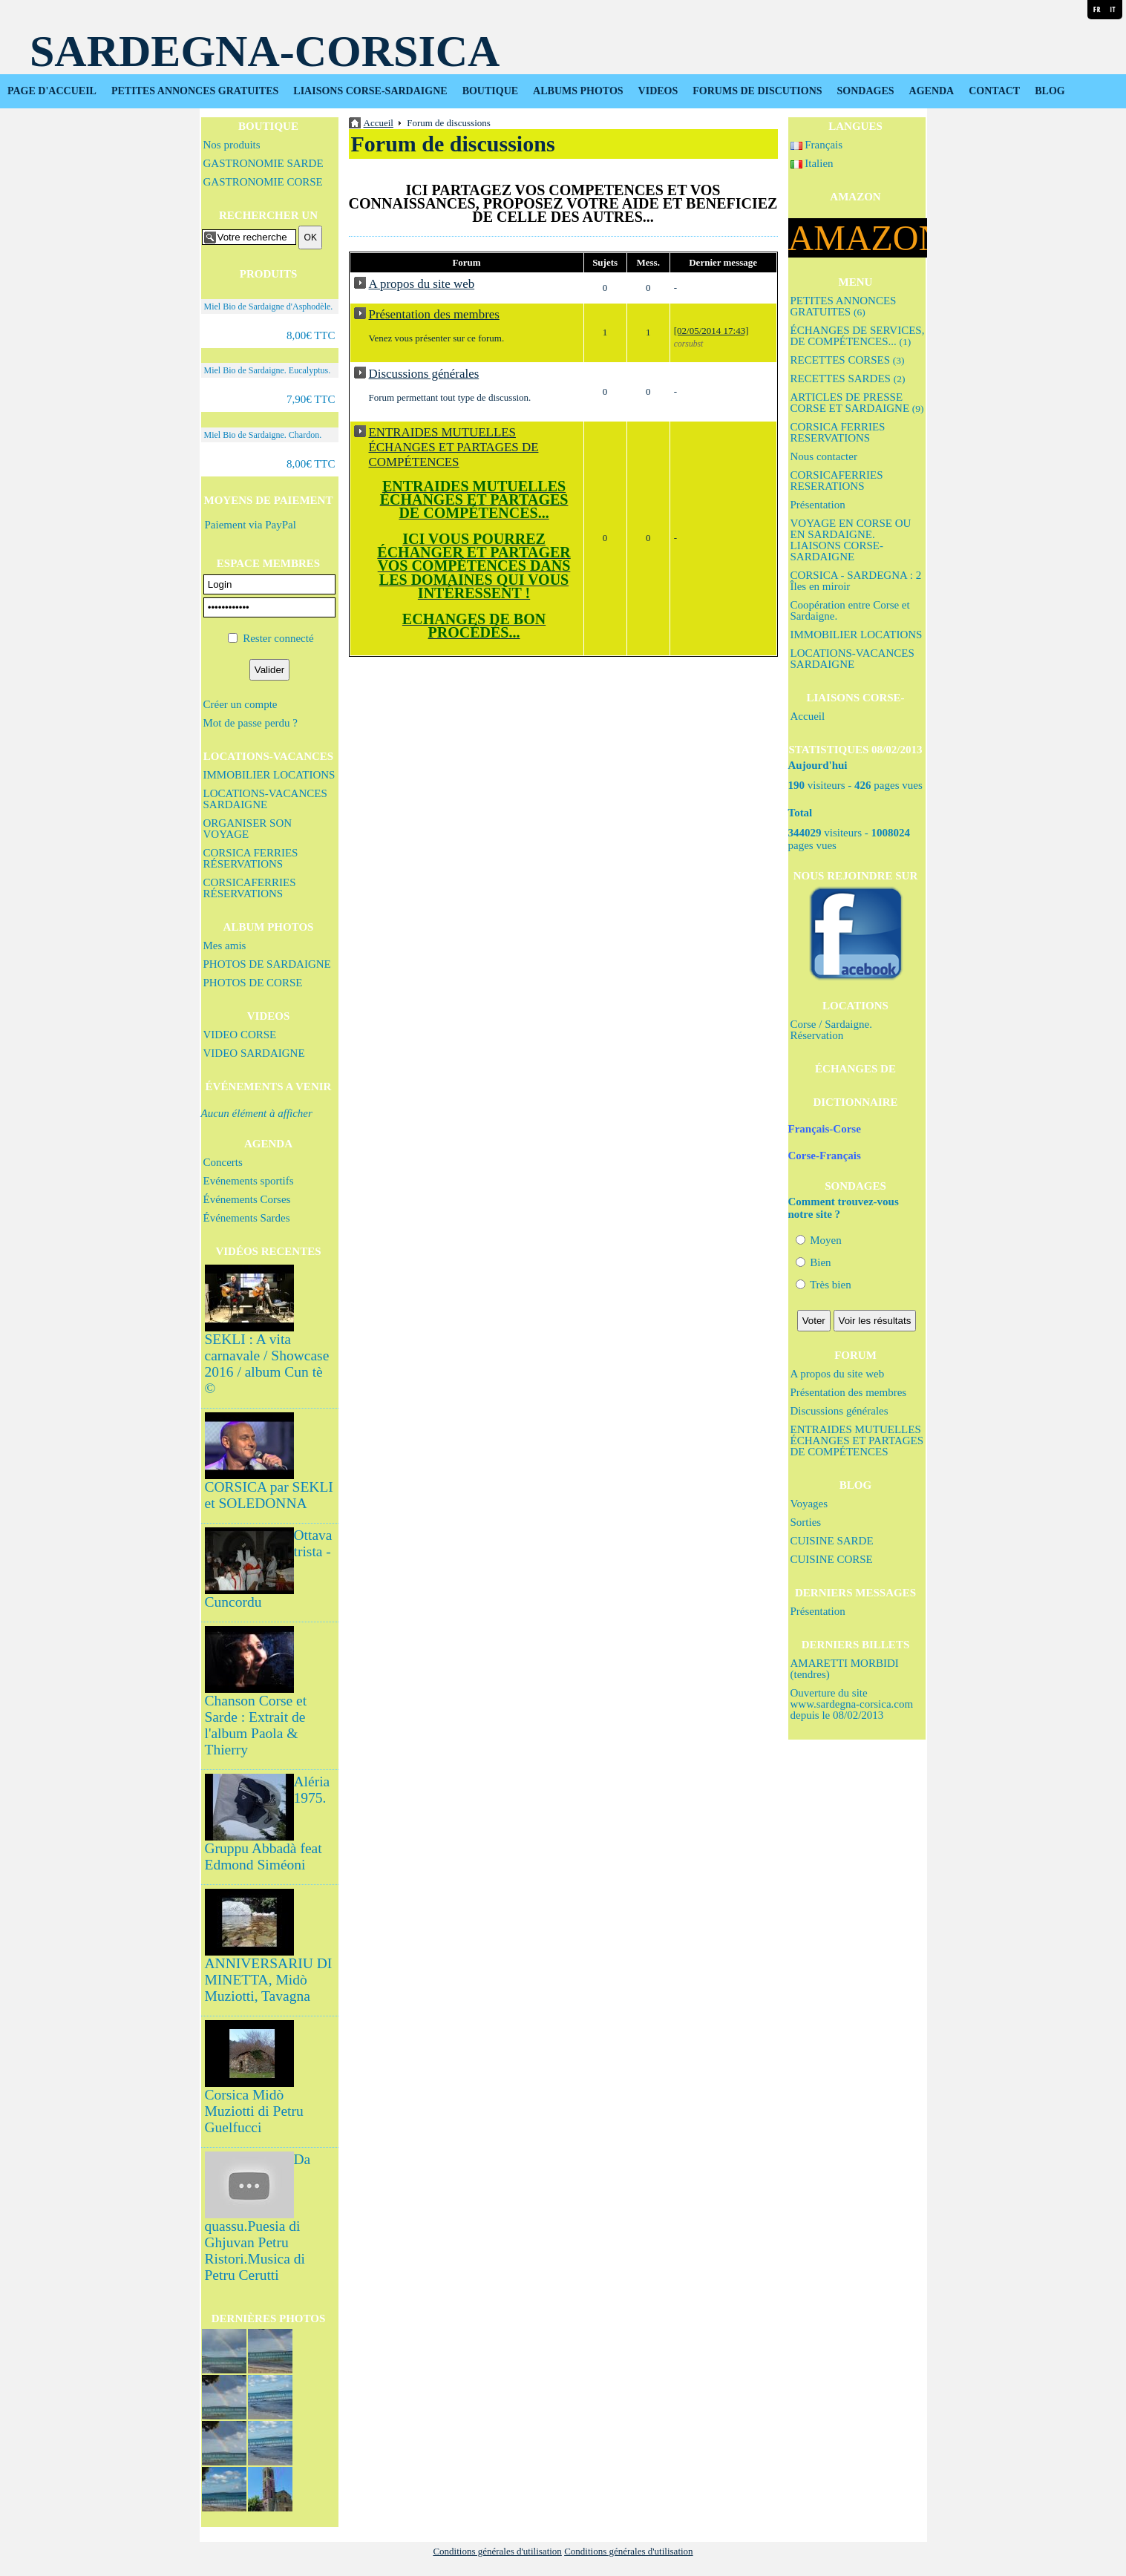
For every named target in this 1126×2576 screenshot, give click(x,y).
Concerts (223, 1162)
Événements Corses (247, 1199)
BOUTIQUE (490, 90)
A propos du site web (838, 1374)
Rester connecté (278, 638)
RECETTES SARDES (848, 378)
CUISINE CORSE (832, 1559)
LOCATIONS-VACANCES (268, 756)
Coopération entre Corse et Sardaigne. (850, 610)
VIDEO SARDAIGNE (254, 1053)
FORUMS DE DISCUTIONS (757, 90)
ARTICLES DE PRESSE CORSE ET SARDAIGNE (857, 402)
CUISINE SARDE (832, 1541)
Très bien (823, 1285)
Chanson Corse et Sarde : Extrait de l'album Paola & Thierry (256, 1725)
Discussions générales (839, 1411)
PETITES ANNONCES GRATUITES (194, 90)
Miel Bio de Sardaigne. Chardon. (263, 434)
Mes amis (224, 945)
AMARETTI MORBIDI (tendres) (845, 1668)
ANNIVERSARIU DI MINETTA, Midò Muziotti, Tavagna (269, 1980)
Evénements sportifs (248, 1181)
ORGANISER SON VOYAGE (247, 828)
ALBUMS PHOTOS (578, 90)
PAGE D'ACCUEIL (51, 90)
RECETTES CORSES (848, 360)
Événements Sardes (246, 1218)
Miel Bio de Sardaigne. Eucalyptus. (267, 370)
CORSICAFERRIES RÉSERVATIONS (249, 887)
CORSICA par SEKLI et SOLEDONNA (269, 1495)
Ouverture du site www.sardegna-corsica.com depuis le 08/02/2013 (852, 1704)
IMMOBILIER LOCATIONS (269, 775)
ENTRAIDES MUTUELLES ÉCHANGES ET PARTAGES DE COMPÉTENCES (857, 1440)
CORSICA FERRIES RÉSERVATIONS (250, 858)
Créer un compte (240, 704)
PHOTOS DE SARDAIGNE (267, 964)
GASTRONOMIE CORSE (263, 182)
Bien (813, 1262)
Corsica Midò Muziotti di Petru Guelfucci (254, 2111)
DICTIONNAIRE (855, 1102)
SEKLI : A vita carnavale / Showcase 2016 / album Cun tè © (267, 1363)
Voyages (809, 1504)
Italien (812, 163)
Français (817, 145)
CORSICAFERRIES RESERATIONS (837, 480)
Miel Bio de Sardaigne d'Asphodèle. (268, 306)
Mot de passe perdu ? (250, 723)
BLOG (1049, 90)
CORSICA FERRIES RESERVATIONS (838, 432)
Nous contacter (824, 456)
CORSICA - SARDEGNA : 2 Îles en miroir (856, 580)
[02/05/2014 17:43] (711, 330)
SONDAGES (865, 90)
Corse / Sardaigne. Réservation (831, 1029)
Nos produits (232, 145)
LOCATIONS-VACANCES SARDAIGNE (265, 798)
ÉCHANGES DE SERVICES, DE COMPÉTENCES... (858, 335)
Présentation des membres (849, 1392)
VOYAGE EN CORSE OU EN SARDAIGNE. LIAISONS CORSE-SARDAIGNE (851, 540)
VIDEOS (658, 90)
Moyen (819, 1240)
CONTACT (994, 90)
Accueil (808, 716)
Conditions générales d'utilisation (497, 2551)
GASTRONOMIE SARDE (263, 163)
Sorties (806, 1522)
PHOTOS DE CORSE (253, 983)
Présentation (818, 505)
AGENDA (932, 90)
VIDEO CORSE (240, 1034)
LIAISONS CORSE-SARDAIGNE (370, 90)
